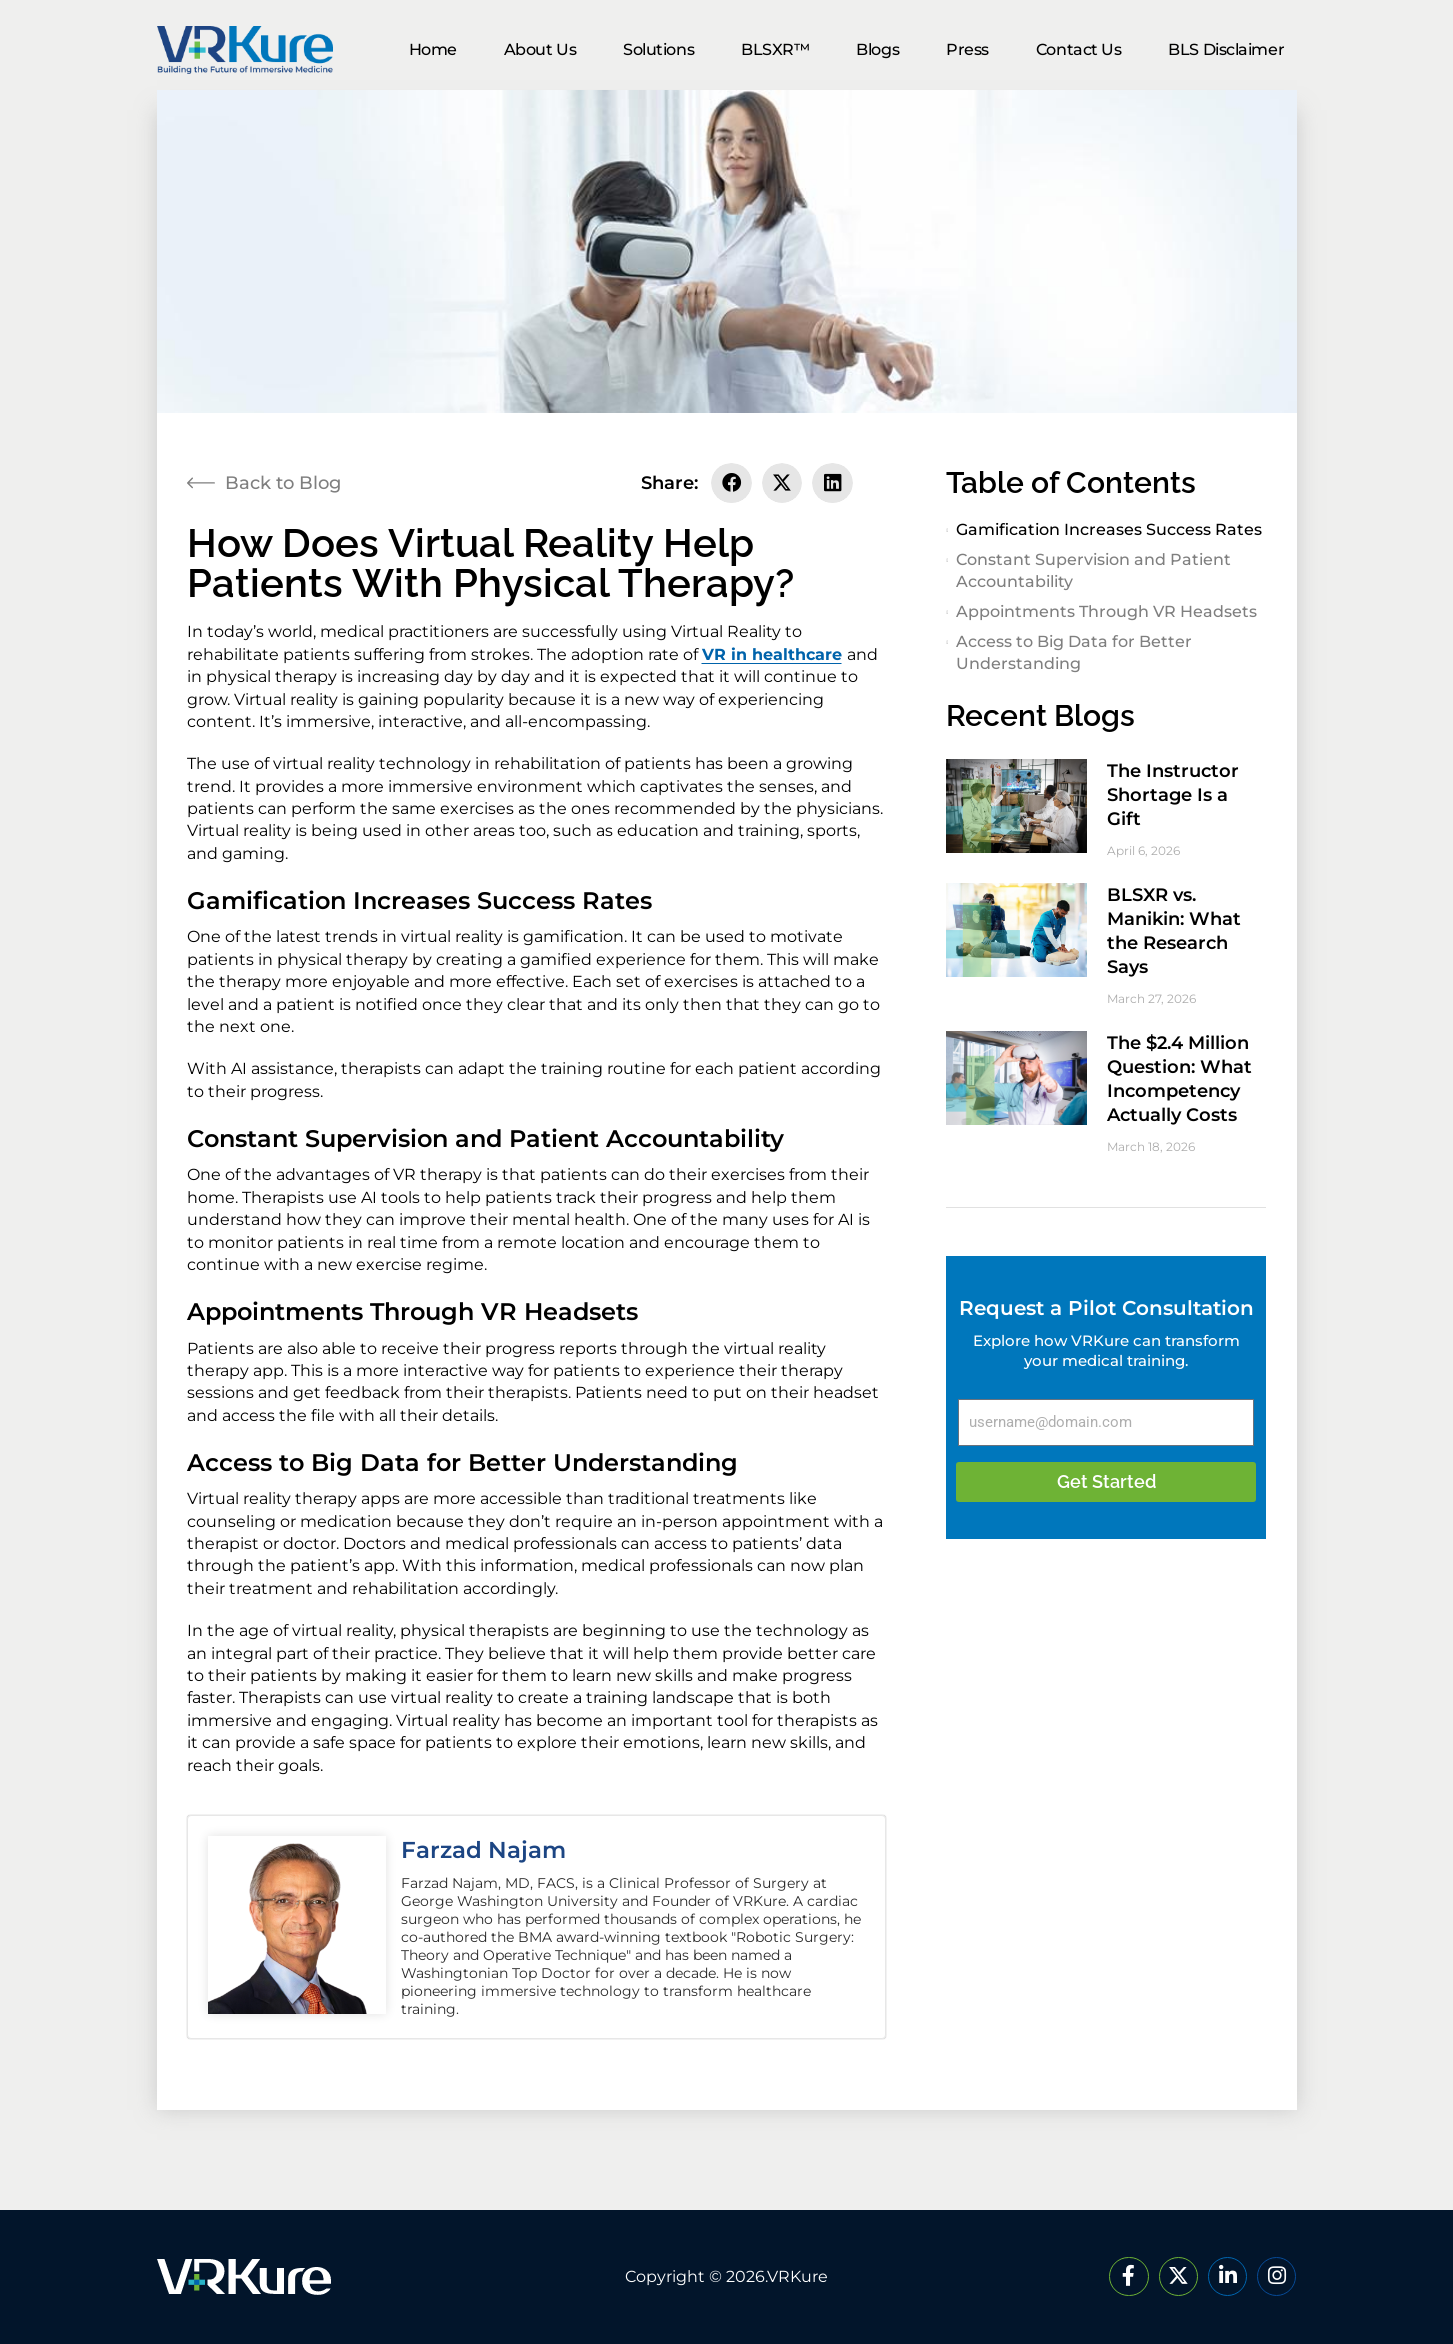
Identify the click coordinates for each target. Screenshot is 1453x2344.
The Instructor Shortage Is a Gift (1173, 795)
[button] (731, 483)
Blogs (877, 49)
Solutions (658, 49)
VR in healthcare (772, 654)
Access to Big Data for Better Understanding (1074, 652)
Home (433, 49)
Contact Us (1079, 49)
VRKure (797, 2276)
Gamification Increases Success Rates (1109, 529)
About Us (540, 49)
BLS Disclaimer (1226, 49)
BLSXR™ (775, 49)
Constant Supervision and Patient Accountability (1093, 570)
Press (967, 49)
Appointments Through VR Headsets (1106, 611)
